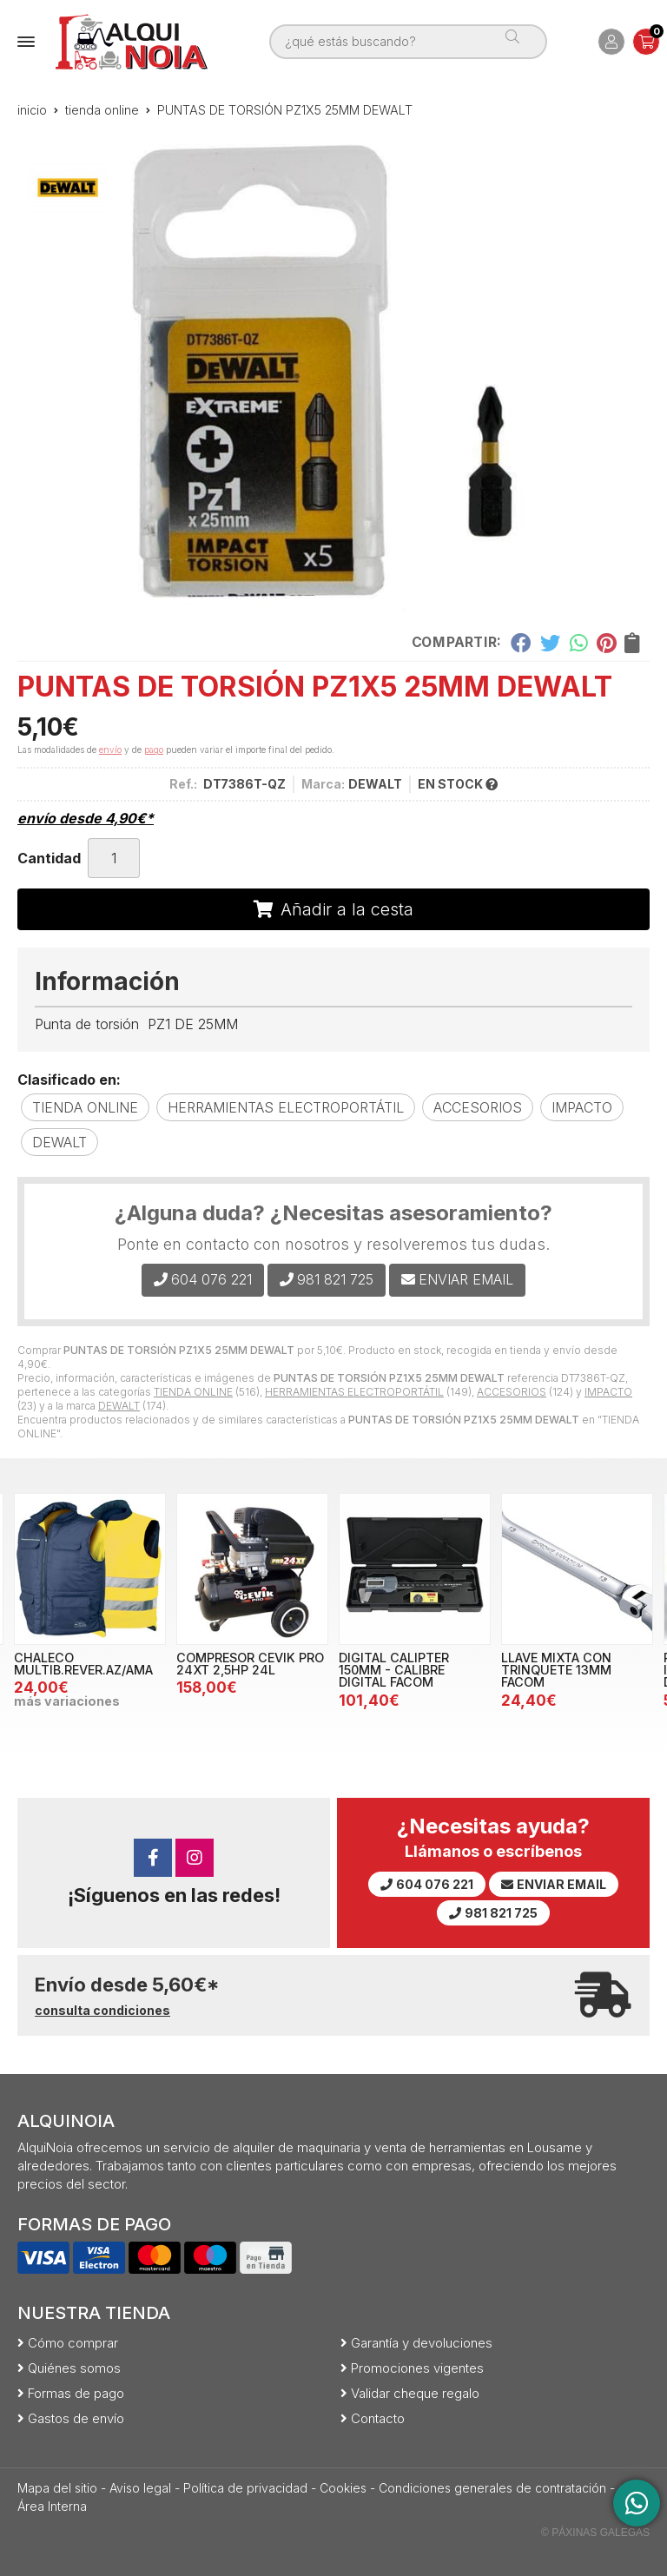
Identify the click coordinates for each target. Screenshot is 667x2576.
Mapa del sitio (57, 2487)
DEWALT (119, 1405)
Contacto (378, 2418)
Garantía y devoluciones (421, 2343)
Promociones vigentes (417, 2368)
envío (110, 749)
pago (153, 749)
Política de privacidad (245, 2487)
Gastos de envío (76, 2418)
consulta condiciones (102, 2011)
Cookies (343, 2487)
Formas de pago (76, 2393)
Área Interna (52, 2506)
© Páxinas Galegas (595, 2532)
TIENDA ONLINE (193, 1391)
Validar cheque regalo (415, 2393)
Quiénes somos (74, 2368)
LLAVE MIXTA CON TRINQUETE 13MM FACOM (556, 1670)
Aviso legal (140, 2487)
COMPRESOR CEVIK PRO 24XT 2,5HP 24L (250, 1663)
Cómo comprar (73, 2343)
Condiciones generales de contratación (492, 2487)
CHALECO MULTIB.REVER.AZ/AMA (83, 1663)
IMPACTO (608, 1391)
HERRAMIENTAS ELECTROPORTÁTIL (354, 1391)
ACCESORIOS (511, 1391)
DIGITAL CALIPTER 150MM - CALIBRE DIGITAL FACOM (394, 1670)
